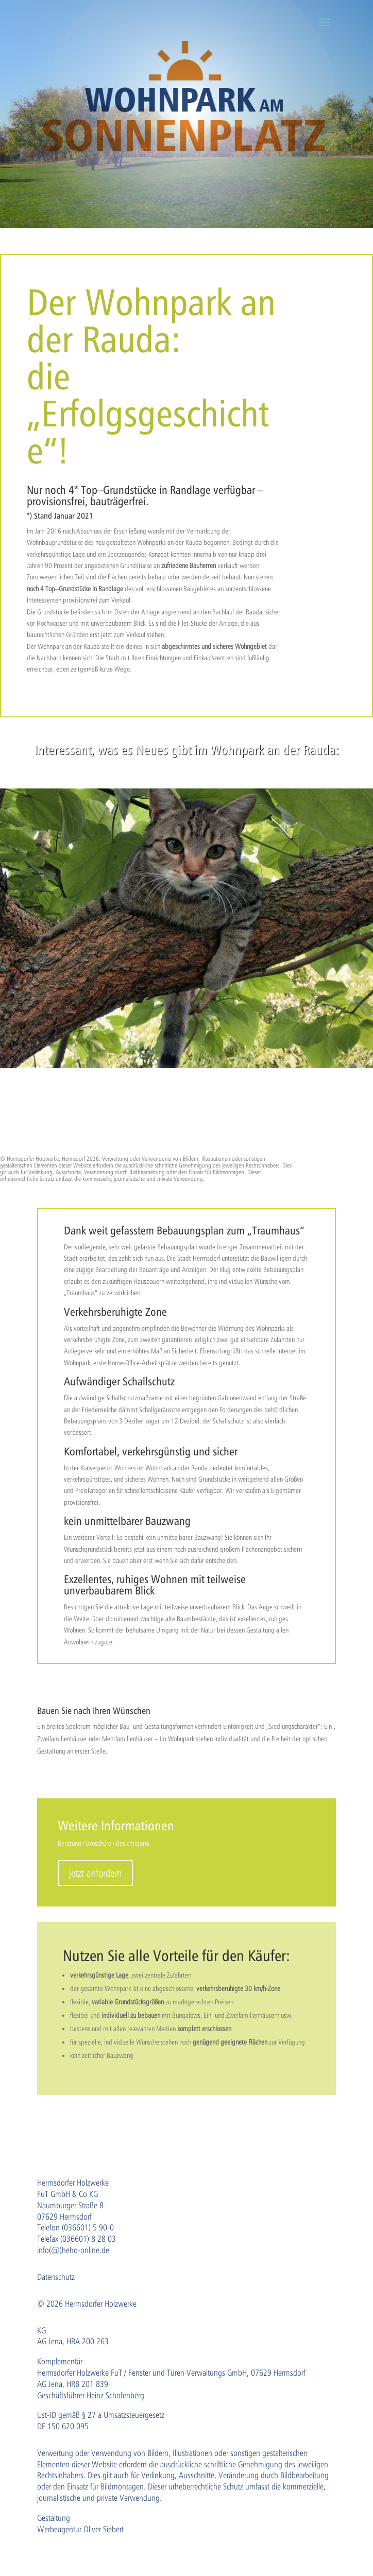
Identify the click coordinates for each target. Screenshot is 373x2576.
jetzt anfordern (95, 1873)
